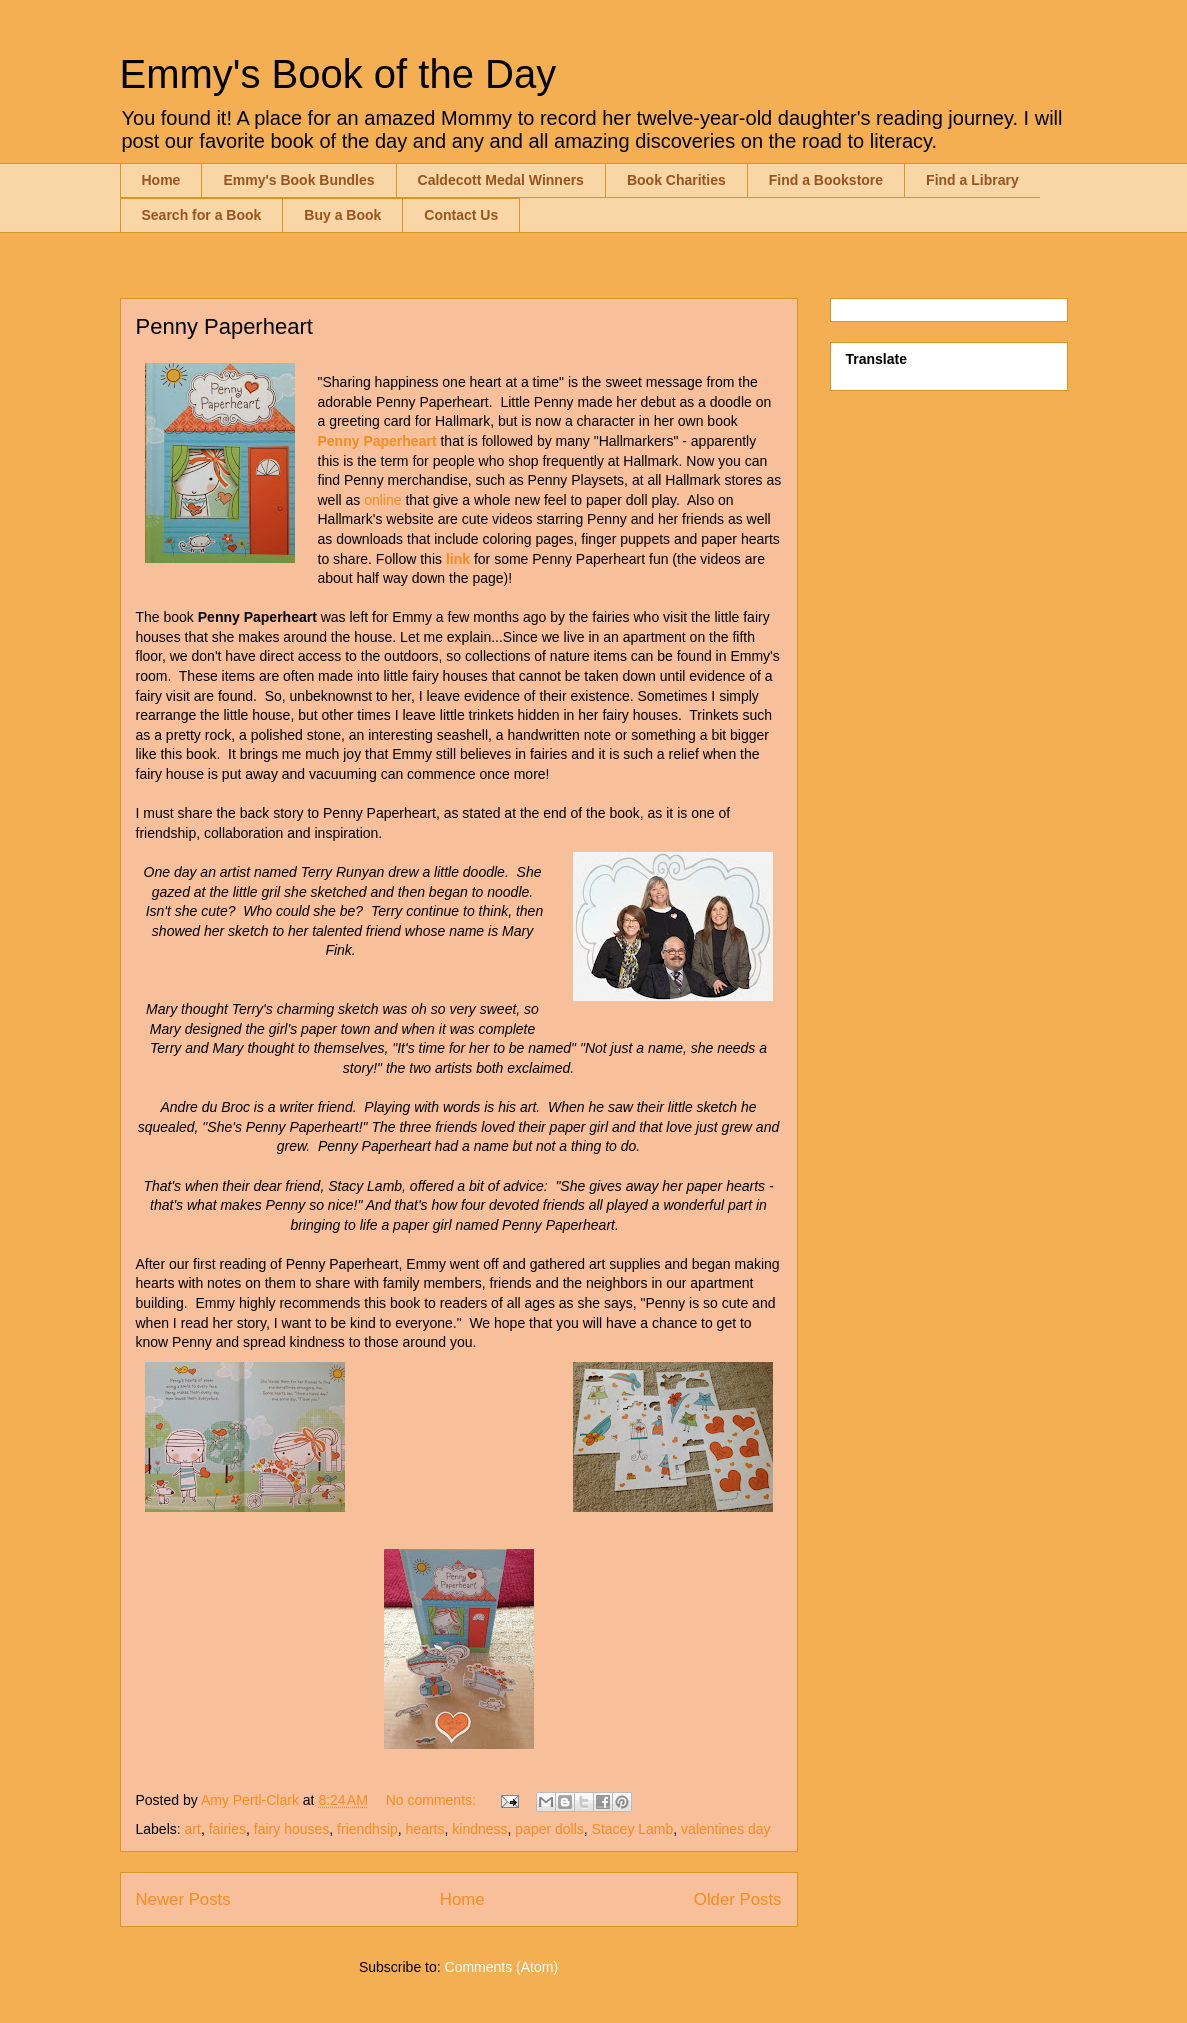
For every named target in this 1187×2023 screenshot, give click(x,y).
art (193, 1829)
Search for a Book (202, 215)
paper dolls (549, 1829)
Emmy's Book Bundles (298, 180)
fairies (227, 1829)
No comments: (433, 1800)
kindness (479, 1829)
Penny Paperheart (224, 326)
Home (161, 180)
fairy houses (291, 1829)
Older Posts (738, 1899)
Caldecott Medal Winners (501, 180)
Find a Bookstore (826, 180)
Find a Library (972, 180)
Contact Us (461, 215)
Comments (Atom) (502, 1967)
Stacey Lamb (633, 1829)
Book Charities (676, 180)
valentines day (726, 1829)
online (382, 500)
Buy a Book (342, 215)
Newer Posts (183, 1899)
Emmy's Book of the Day (338, 74)
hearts (425, 1829)
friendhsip (367, 1829)
